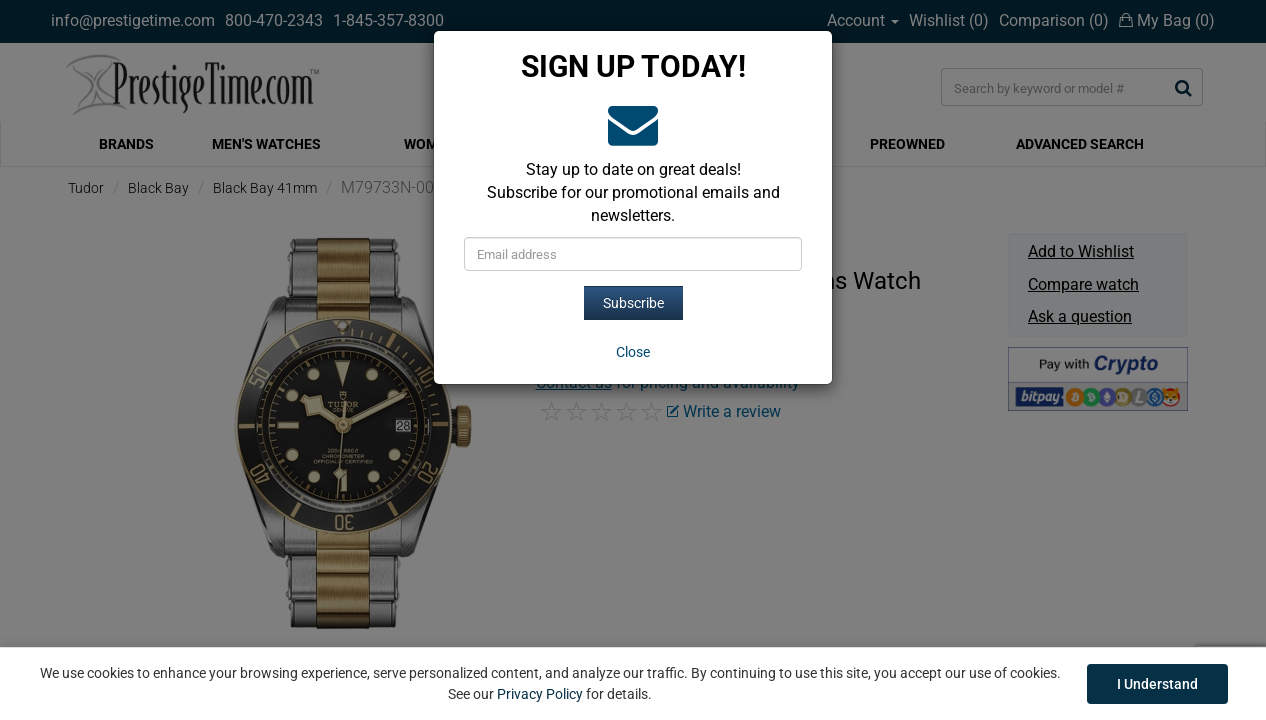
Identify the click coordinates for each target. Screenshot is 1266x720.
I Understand (1157, 684)
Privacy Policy (540, 694)
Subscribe (633, 303)
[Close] (633, 352)
